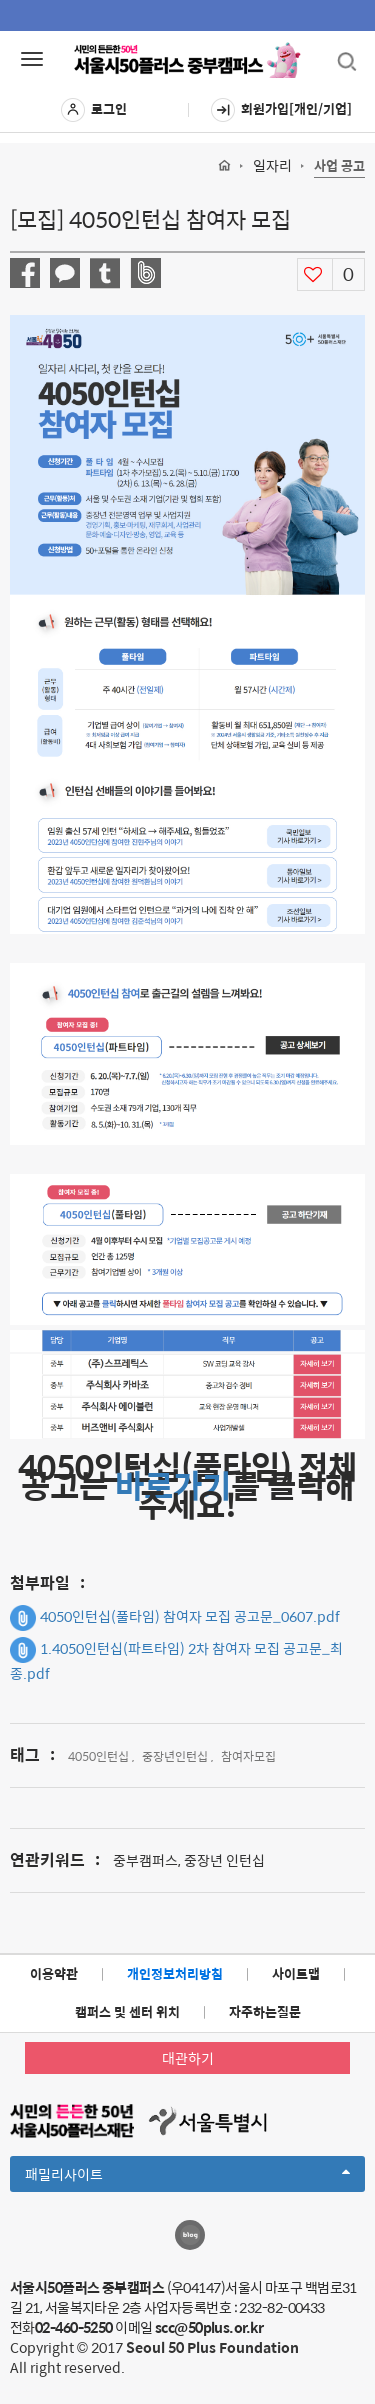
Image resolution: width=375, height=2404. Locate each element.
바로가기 (173, 1485)
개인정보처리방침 (175, 1973)
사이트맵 (296, 1973)
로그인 (94, 110)
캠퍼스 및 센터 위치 (127, 2011)
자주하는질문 (265, 2011)
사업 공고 (339, 166)
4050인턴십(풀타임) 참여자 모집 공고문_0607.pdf (175, 1618)
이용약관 (54, 1973)
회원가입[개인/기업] (281, 110)
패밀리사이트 (187, 2177)
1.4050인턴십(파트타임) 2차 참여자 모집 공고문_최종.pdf (176, 1660)
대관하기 (188, 2058)
